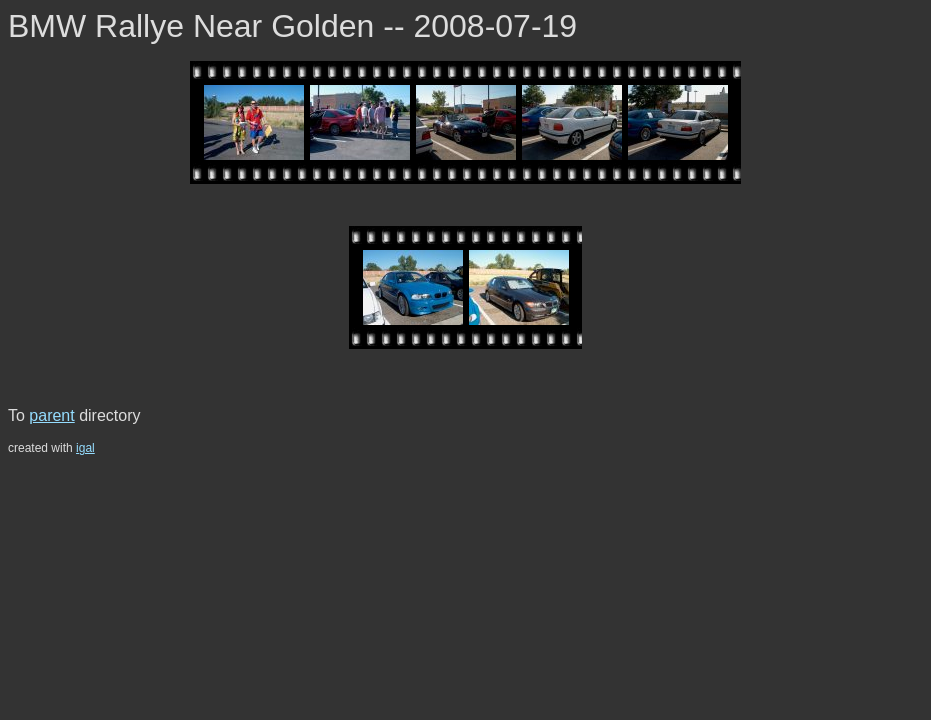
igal (85, 448)
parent (51, 415)
